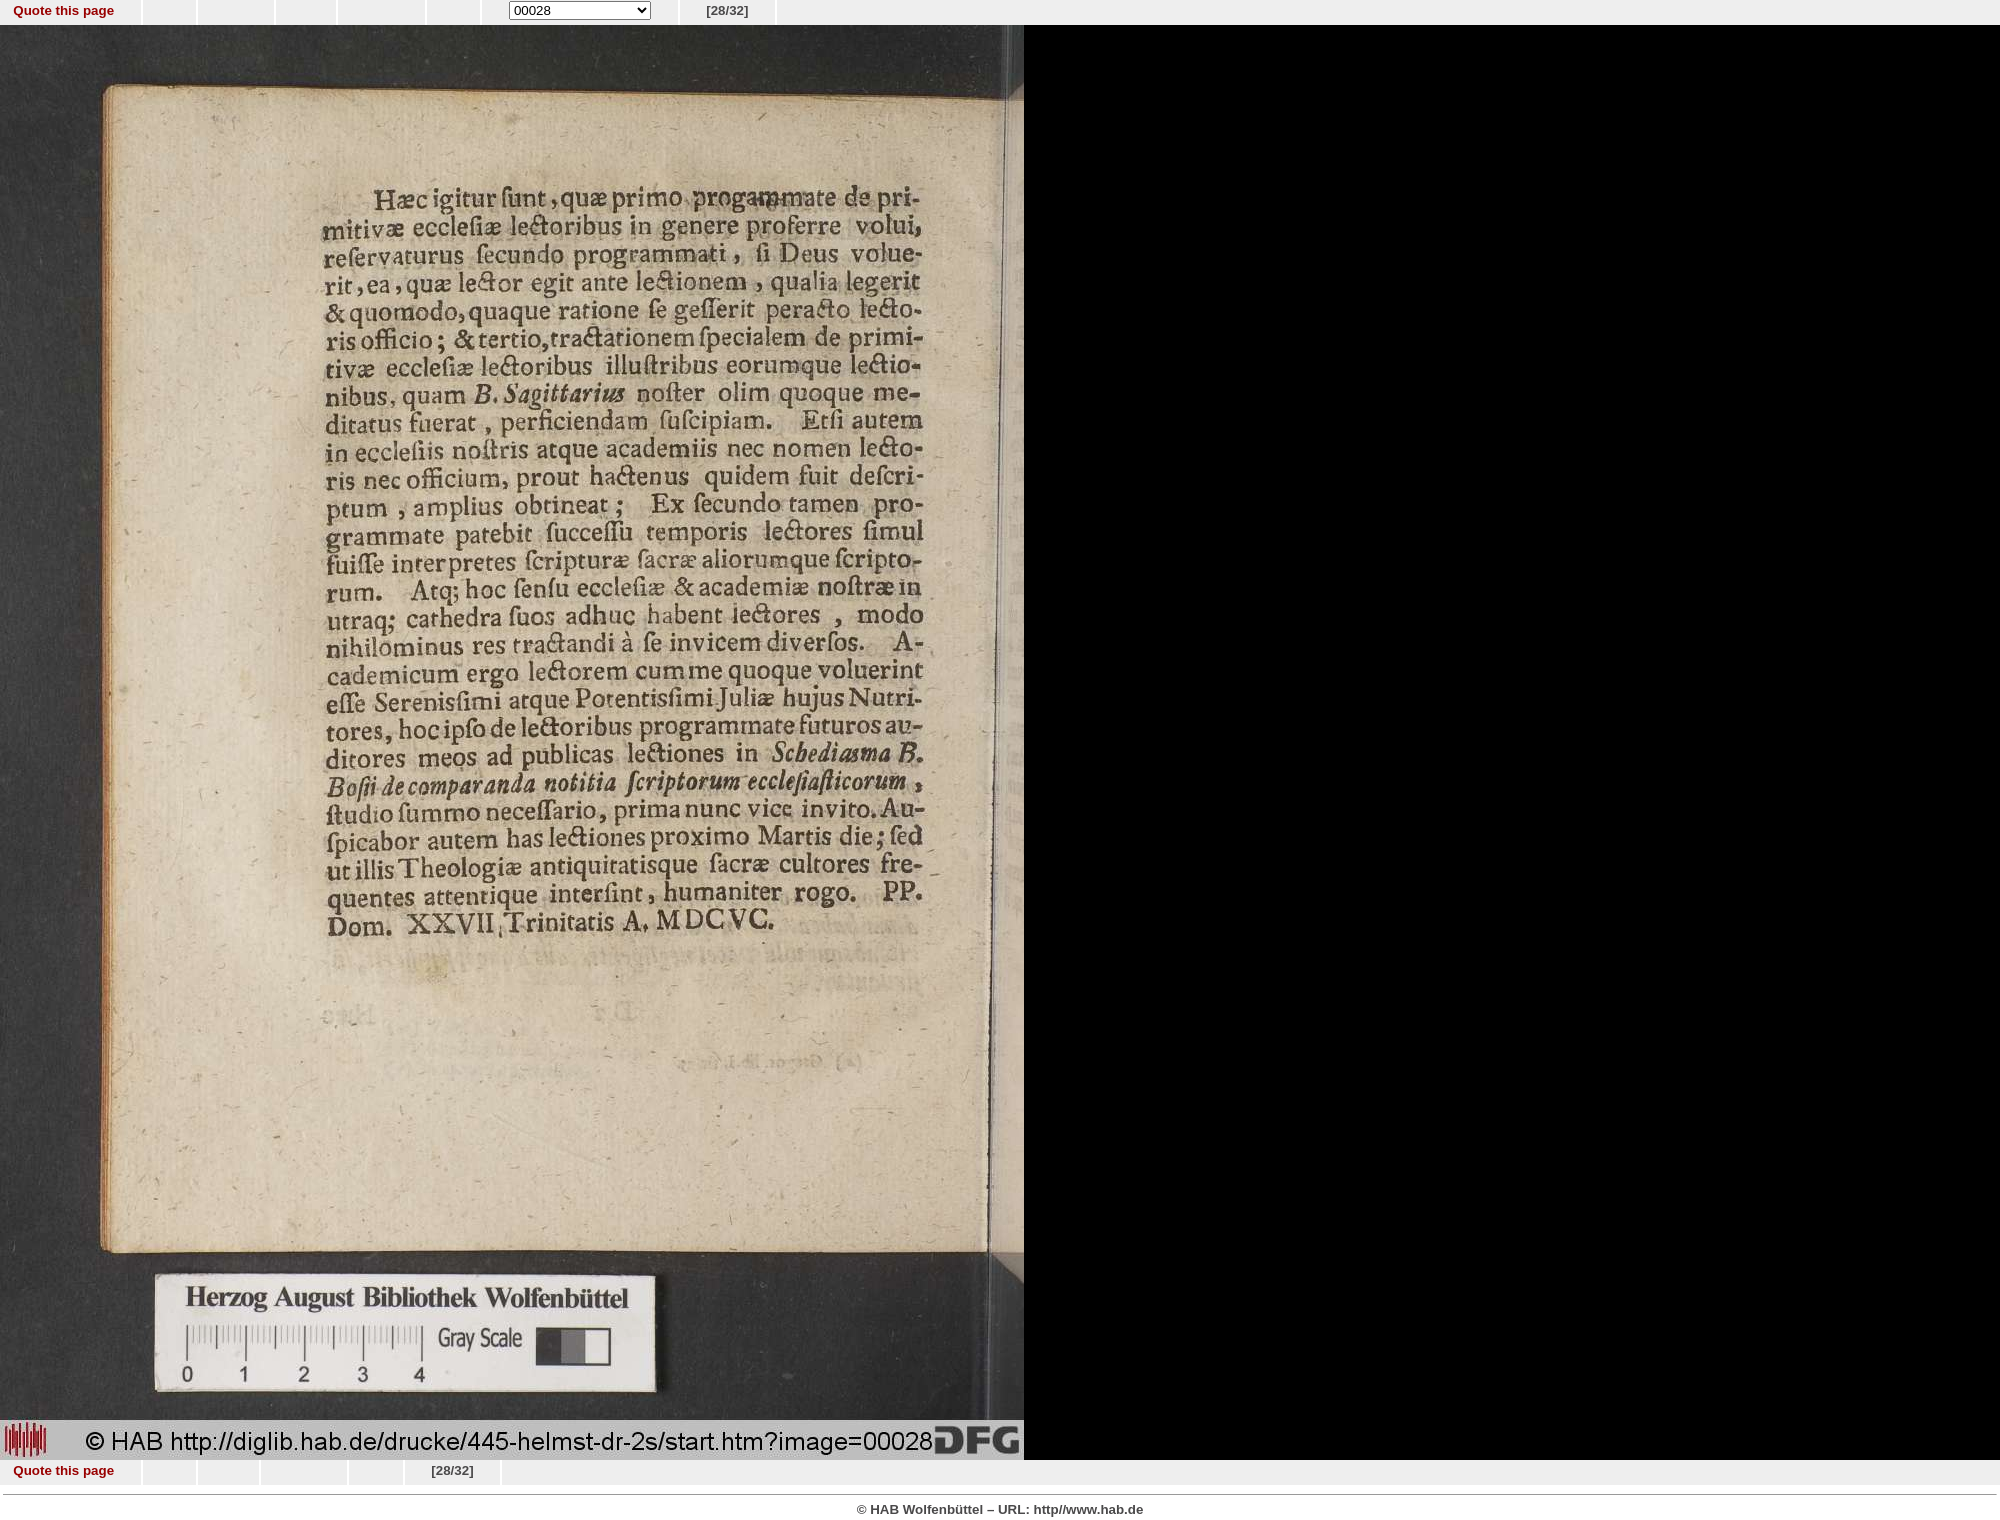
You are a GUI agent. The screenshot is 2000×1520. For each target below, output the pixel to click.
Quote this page (63, 10)
